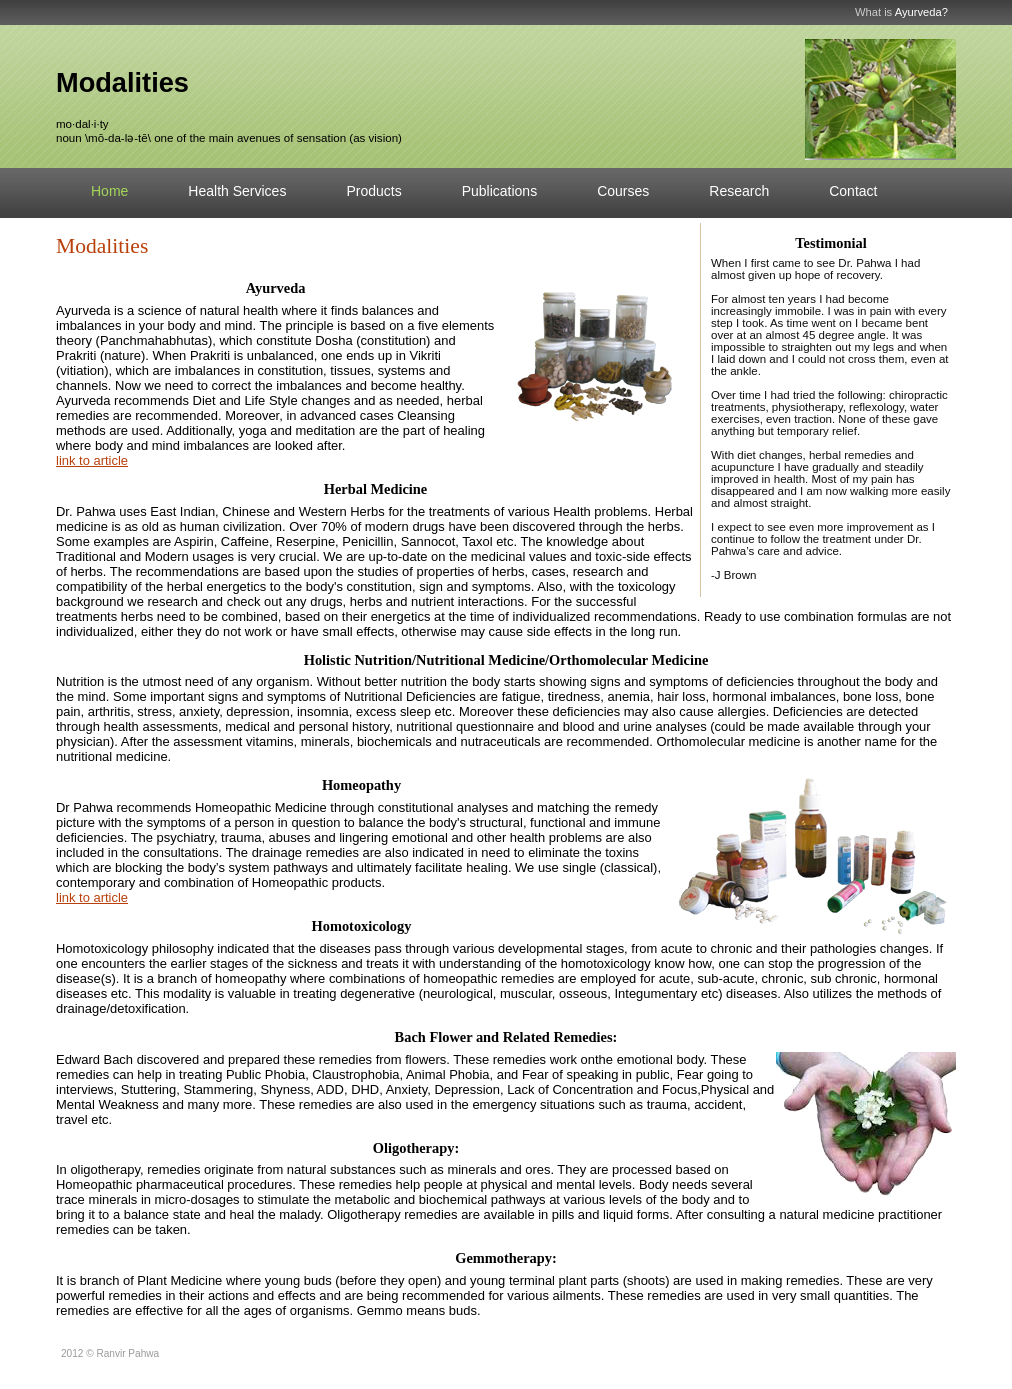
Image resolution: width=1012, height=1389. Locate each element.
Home (109, 191)
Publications (500, 191)
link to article (92, 460)
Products (373, 191)
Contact (853, 191)
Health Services (237, 191)
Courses (623, 191)
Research (739, 191)
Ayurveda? (921, 12)
